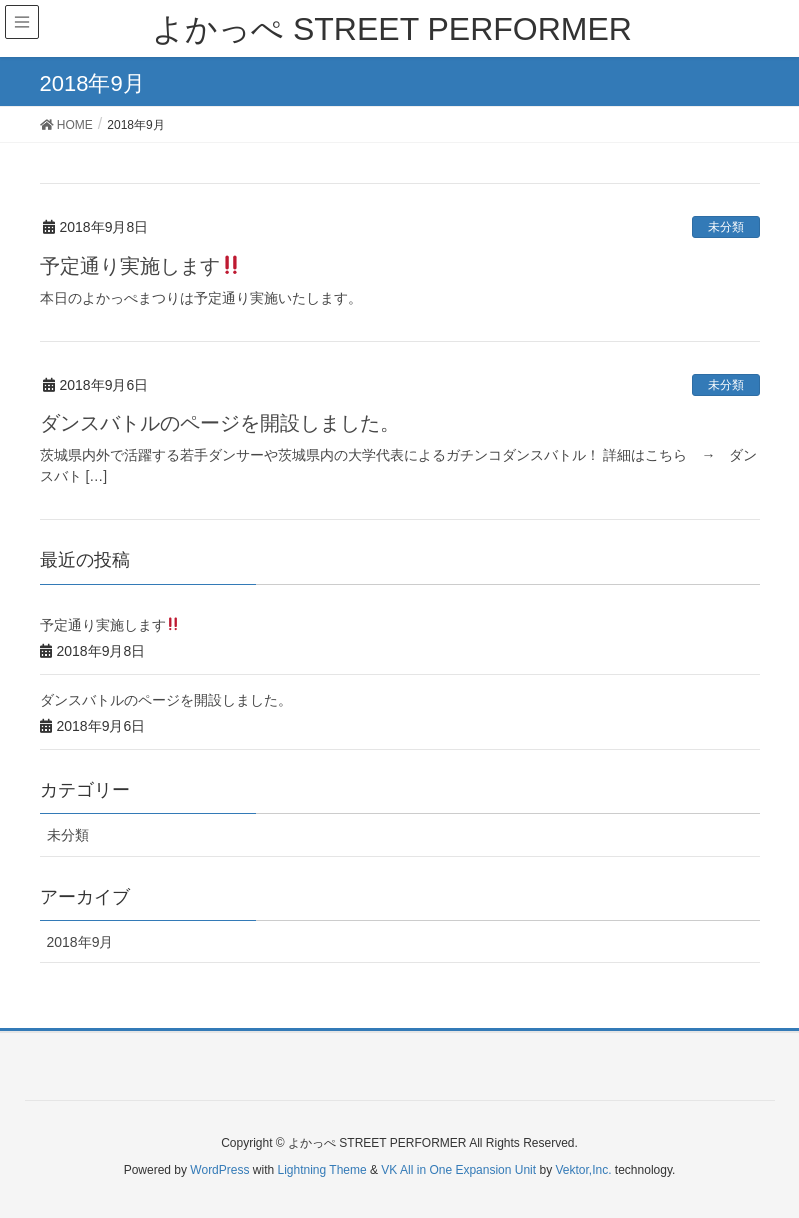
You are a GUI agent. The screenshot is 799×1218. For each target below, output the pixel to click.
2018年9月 (80, 942)
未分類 (726, 227)
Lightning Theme (322, 1170)
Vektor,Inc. (583, 1170)
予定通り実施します (140, 266)
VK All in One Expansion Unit (458, 1170)
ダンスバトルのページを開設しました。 (220, 423)
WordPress (219, 1170)
